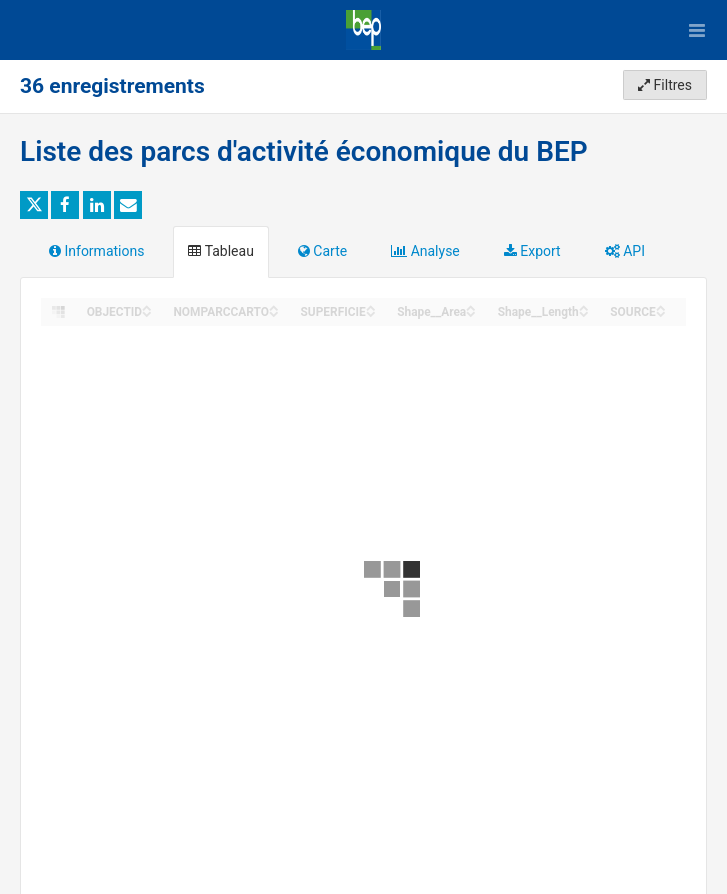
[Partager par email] (128, 205)
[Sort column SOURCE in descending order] (661, 312)
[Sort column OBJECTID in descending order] (147, 312)
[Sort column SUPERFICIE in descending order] (371, 312)
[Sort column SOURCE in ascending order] (661, 306)
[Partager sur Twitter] (34, 205)
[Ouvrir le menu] (697, 30)
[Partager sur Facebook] (65, 205)
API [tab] (625, 251)
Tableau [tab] (220, 251)
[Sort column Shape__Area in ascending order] (471, 306)
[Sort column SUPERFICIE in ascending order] (371, 306)
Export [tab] (532, 251)
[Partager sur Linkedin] (97, 205)
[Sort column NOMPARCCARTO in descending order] (274, 312)
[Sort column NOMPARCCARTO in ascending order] (274, 306)
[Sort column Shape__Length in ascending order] (584, 306)
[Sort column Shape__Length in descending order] (584, 312)
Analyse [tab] (425, 251)
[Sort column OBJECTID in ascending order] (147, 306)
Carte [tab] (322, 251)
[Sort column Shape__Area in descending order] (471, 312)
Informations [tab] (96, 251)
